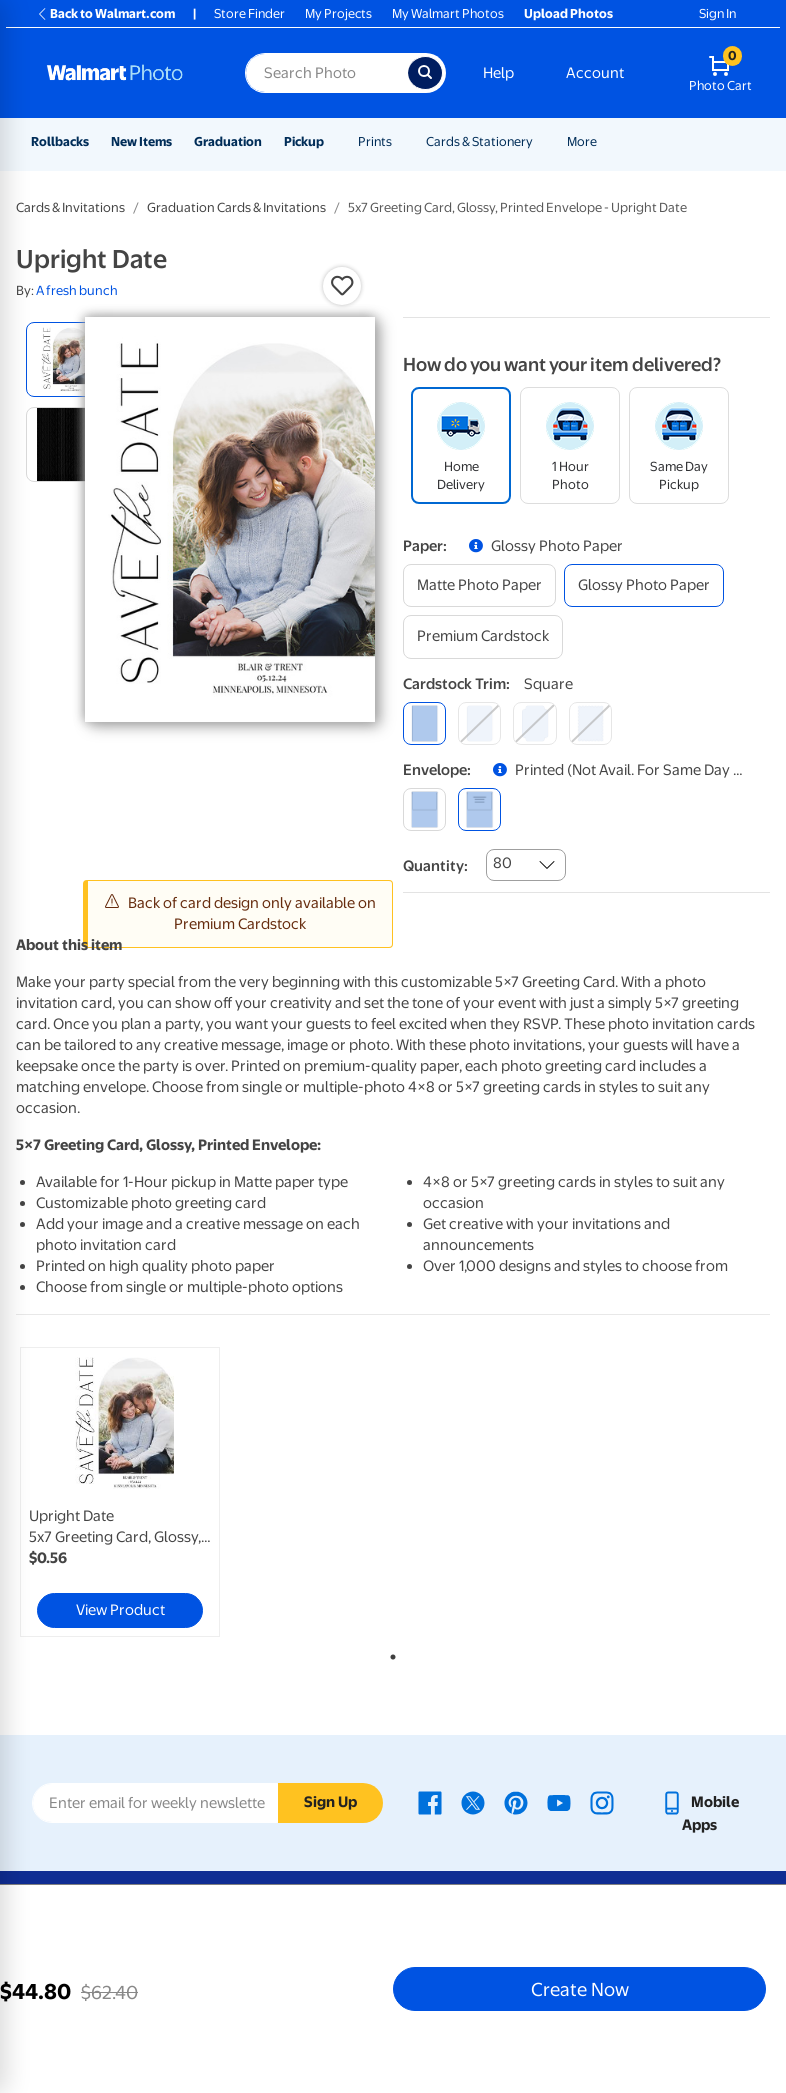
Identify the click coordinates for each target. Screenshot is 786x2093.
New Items (141, 141)
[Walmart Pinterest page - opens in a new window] (516, 1802)
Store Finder (249, 13)
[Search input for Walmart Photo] (326, 73)
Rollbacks (60, 141)
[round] (479, 723)
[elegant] (534, 723)
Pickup (304, 141)
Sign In (717, 13)
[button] (342, 286)
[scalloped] (590, 723)
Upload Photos (568, 13)
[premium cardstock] (483, 636)
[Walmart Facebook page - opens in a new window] (430, 1802)
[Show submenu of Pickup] (333, 141)
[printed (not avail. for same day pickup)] (479, 809)
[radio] (63, 359)
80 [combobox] (502, 863)
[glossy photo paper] (644, 585)
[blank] (424, 809)
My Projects (338, 13)
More (582, 141)
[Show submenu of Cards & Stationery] (542, 141)
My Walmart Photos (448, 13)
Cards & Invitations (70, 207)
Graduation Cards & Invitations (236, 207)
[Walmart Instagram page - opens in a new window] (602, 1802)
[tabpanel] (142, 1492)
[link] (120, 1492)
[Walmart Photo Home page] (124, 73)
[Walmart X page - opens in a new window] (473, 1802)
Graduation (228, 141)
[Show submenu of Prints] (401, 141)
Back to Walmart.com (105, 13)
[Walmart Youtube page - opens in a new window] (559, 1802)
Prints (375, 141)
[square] (424, 723)
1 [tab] (389, 1653)
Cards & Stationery (479, 141)
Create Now (580, 1989)
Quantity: (435, 866)
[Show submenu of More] (606, 141)
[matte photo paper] (479, 585)
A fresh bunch (77, 290)
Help (498, 73)
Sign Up (330, 1802)
